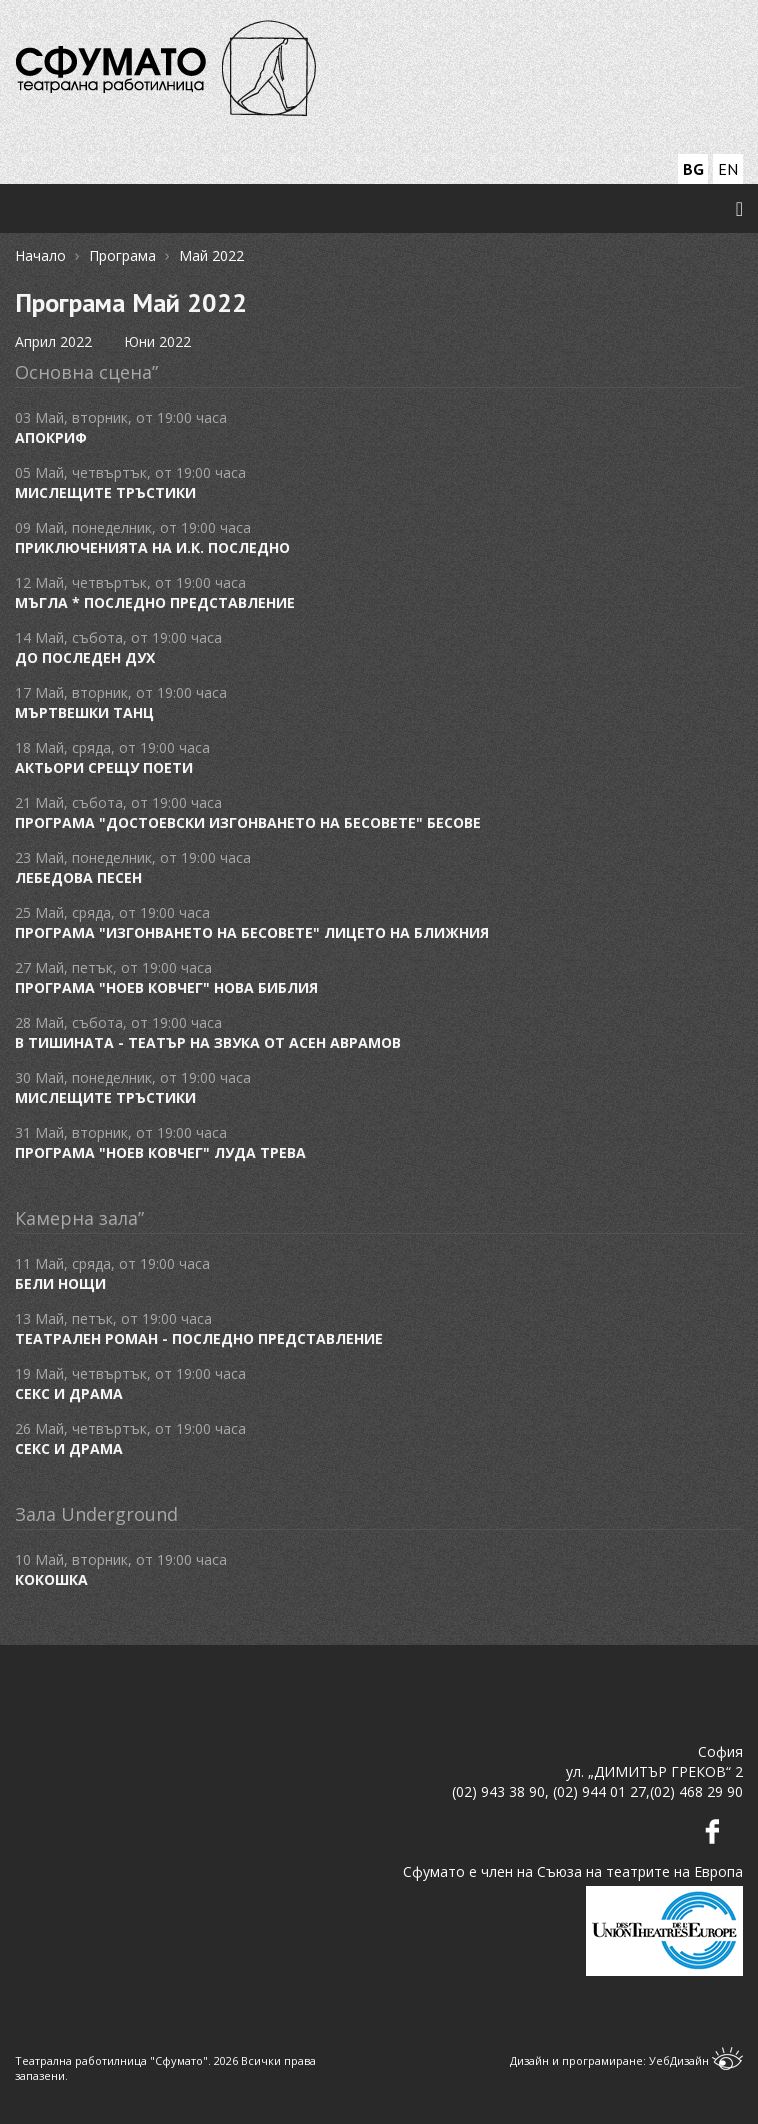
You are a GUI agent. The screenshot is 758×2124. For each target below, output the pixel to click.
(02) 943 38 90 (498, 1791)
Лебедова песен (78, 877)
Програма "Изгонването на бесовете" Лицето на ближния (252, 932)
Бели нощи (60, 1283)
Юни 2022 (157, 341)
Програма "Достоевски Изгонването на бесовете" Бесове (248, 822)
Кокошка (51, 1579)
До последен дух (85, 657)
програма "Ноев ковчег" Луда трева (160, 1152)
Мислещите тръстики (105, 492)
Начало (40, 255)
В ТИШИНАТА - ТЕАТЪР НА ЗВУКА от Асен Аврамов (208, 1042)
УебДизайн (696, 2060)
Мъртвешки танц (84, 712)
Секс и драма (69, 1393)
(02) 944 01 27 (599, 1791)
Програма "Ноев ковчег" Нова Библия (166, 987)
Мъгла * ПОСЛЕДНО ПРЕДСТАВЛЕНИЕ (155, 602)
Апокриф (51, 437)
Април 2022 (53, 341)
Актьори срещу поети (104, 767)
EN (728, 169)
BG (693, 169)
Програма (122, 255)
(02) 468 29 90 (696, 1791)
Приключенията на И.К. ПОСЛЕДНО (152, 547)
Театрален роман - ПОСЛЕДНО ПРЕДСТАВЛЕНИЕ (199, 1338)
